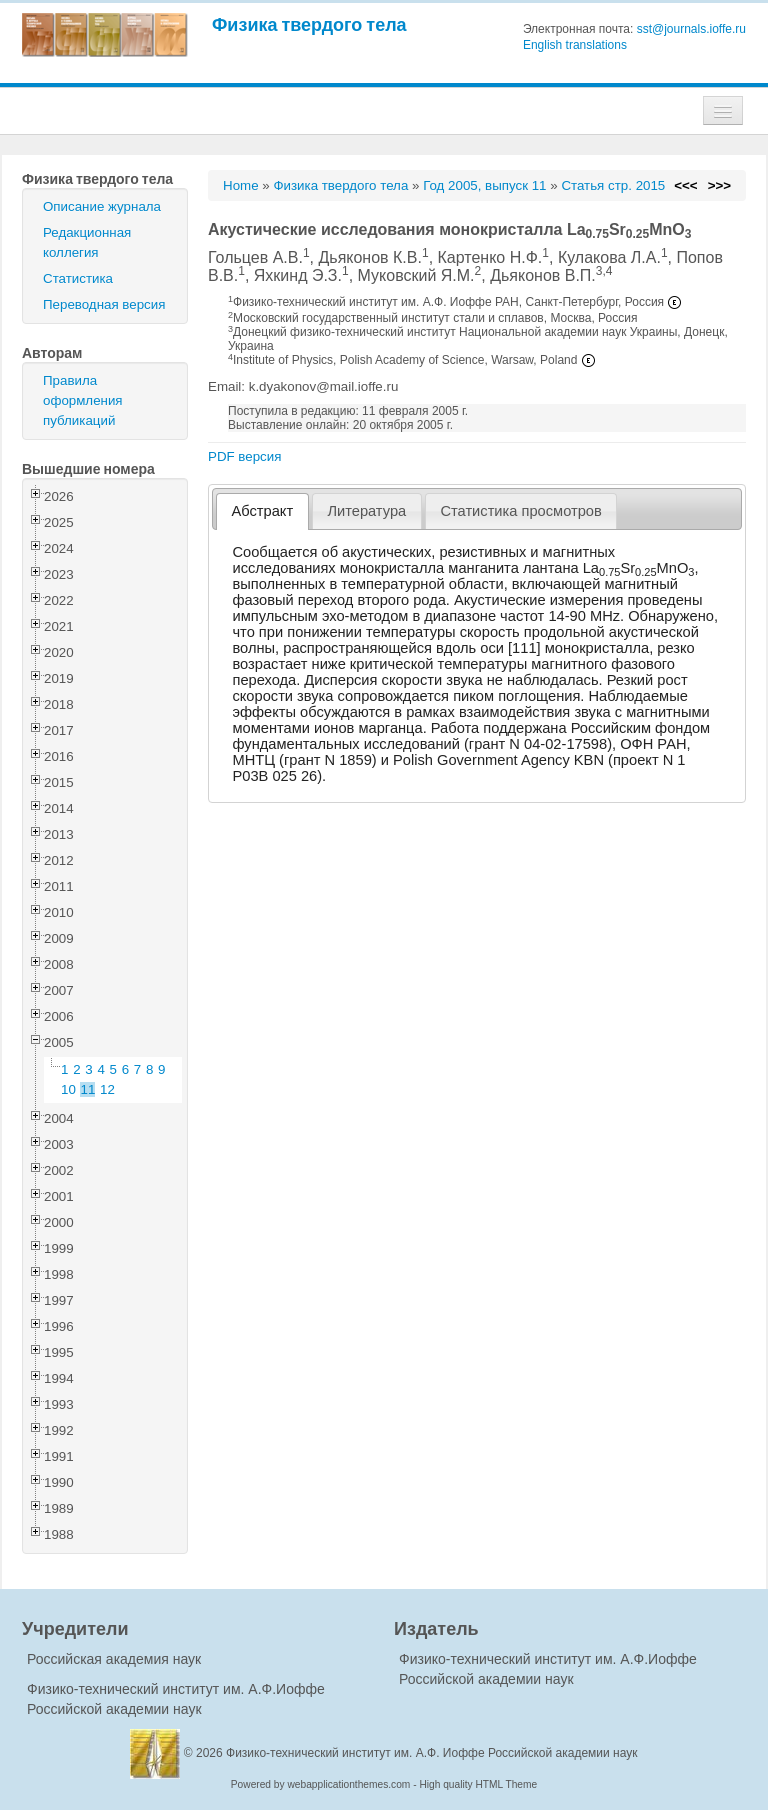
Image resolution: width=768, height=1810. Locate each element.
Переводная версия (104, 304)
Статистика (78, 278)
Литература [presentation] (366, 511)
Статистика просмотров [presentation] (520, 511)
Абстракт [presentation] (263, 511)
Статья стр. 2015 (613, 185)
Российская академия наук (114, 1659)
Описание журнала (102, 206)
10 (68, 1089)
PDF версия (244, 456)
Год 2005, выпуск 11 (484, 185)
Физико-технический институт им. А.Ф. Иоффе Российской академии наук (432, 1753)
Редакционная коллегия (87, 242)
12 (107, 1089)
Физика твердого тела (309, 24)
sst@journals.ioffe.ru (691, 29)
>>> (719, 185)
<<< (685, 185)
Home (241, 185)
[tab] (262, 511)
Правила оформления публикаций (83, 400)
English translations (575, 45)
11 (88, 1089)
